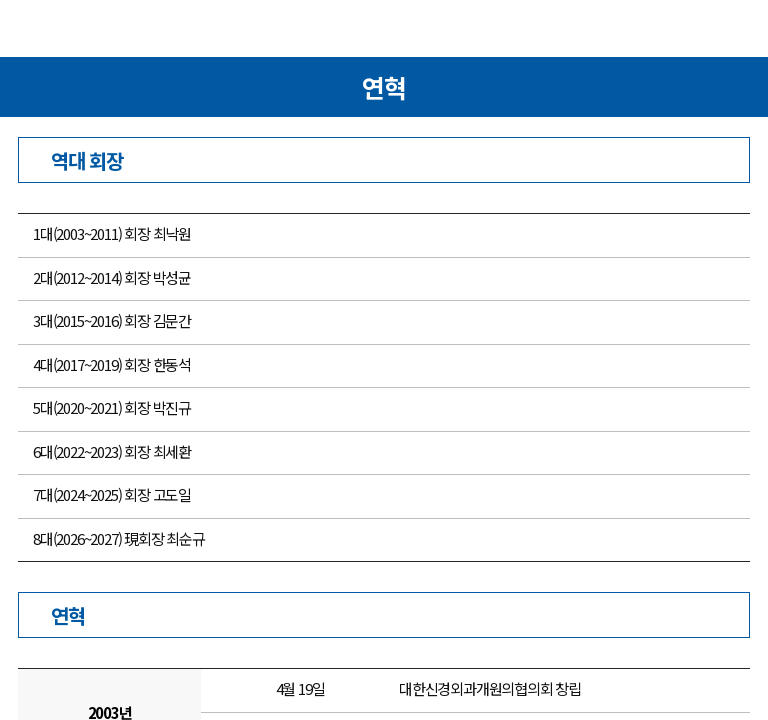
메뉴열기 (34, 31)
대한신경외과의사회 (384, 32)
